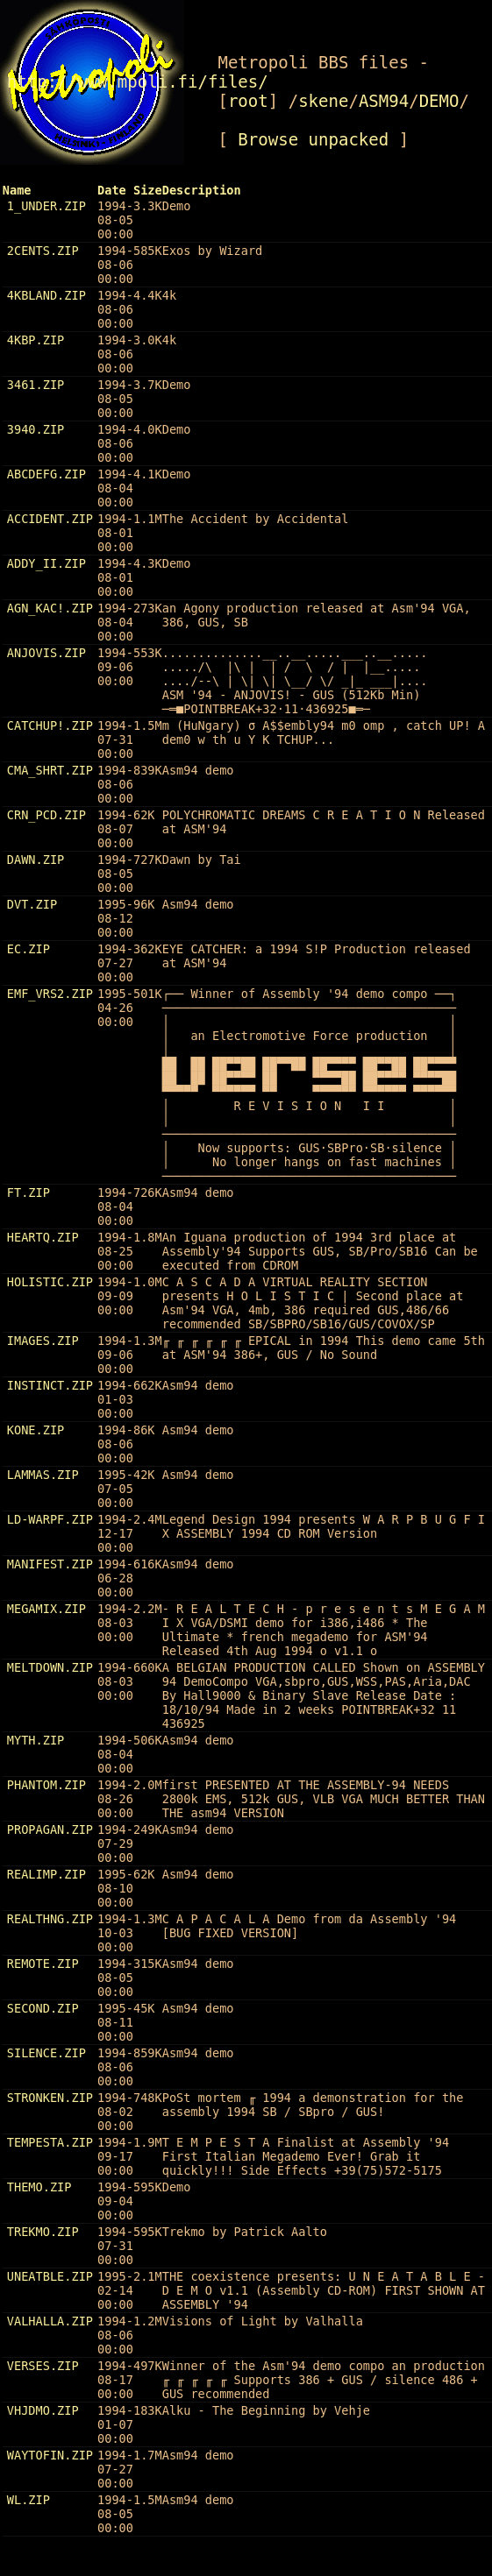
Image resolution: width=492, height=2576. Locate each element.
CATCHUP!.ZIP (50, 725)
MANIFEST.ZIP (50, 1564)
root (248, 100)
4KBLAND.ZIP (46, 295)
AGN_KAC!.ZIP (50, 608)
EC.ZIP (28, 949)
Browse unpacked (313, 139)
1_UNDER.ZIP (46, 206)
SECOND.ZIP (43, 2008)
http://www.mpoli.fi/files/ (137, 81)
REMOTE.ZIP (43, 1964)
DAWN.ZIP (35, 860)
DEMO (439, 100)
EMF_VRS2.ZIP (50, 994)
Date (111, 190)
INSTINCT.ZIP (50, 1385)
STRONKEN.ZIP (50, 2098)
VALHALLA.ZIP (50, 2321)
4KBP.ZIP (35, 340)
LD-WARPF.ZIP (50, 1519)
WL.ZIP (28, 2500)
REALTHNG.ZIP (50, 1919)
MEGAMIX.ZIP (46, 1609)
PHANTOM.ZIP (46, 1785)
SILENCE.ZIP (46, 2053)
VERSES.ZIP (43, 2366)
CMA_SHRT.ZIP (50, 770)
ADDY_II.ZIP (46, 563)
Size (147, 190)
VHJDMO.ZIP (43, 2410)
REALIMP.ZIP (46, 1874)
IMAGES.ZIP (43, 1341)
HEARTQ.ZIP (43, 1237)
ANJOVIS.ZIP (46, 653)
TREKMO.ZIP (43, 2232)
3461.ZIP (35, 385)
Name (17, 190)
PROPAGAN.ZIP (50, 1829)
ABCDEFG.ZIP (46, 474)
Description (201, 190)
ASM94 (384, 100)
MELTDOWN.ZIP (50, 1667)
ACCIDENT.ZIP (50, 519)
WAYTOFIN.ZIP (50, 2455)
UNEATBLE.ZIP (50, 2276)
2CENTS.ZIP (43, 251)
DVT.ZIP (32, 904)
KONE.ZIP (35, 1430)
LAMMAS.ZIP (43, 1475)
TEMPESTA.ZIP (50, 2142)
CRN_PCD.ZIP (46, 815)
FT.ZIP (28, 1192)
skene (323, 100)
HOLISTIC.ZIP (50, 1282)
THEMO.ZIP (39, 2187)
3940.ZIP (35, 429)
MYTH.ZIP (35, 1740)
